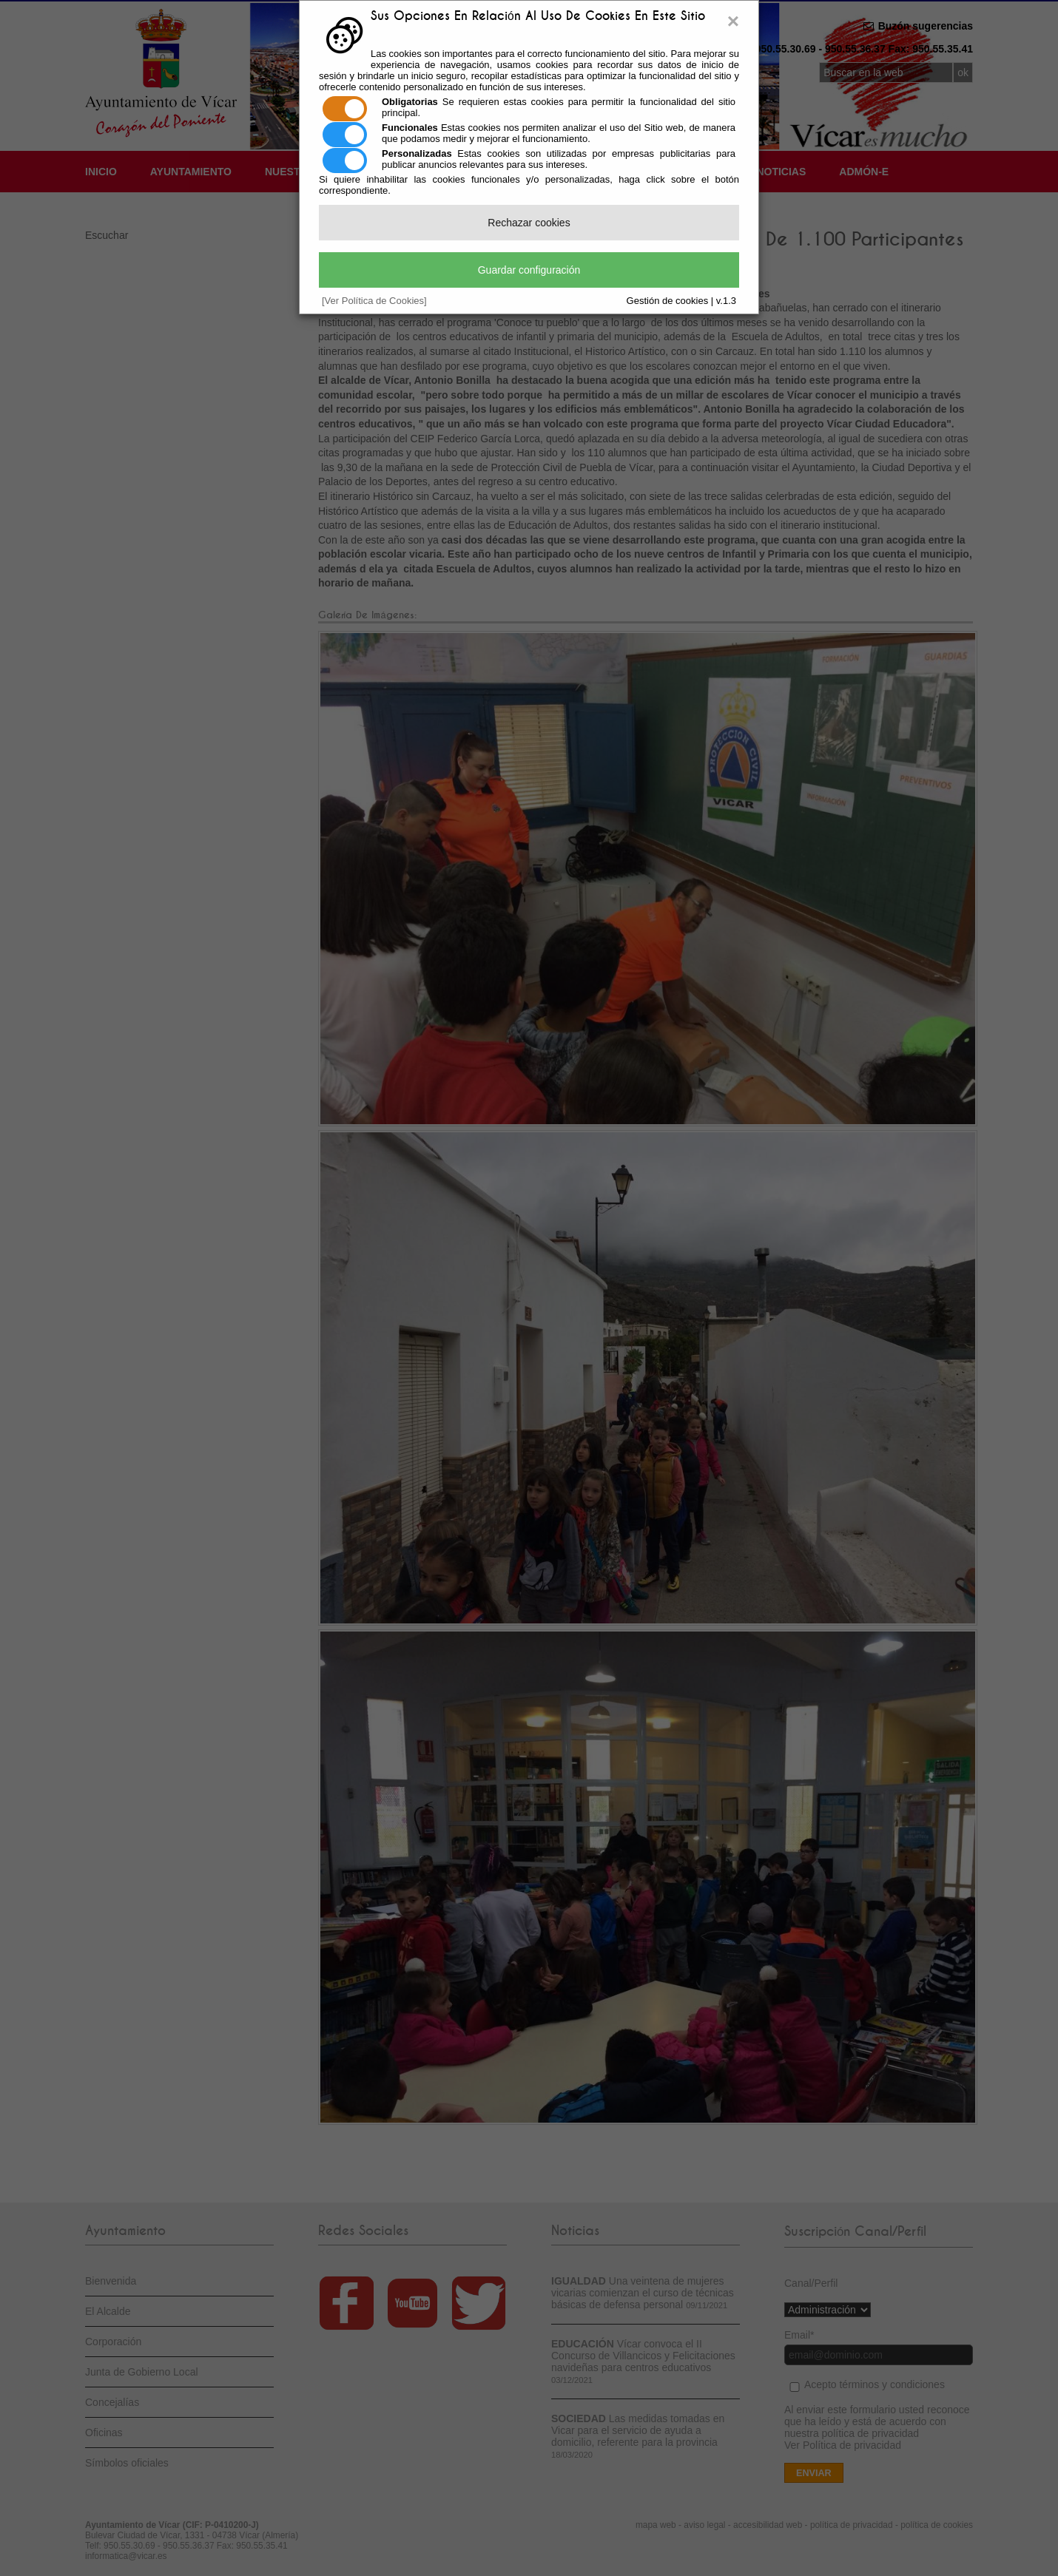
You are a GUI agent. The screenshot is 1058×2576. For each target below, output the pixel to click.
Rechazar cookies (529, 223)
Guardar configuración (529, 270)
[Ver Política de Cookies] (374, 300)
